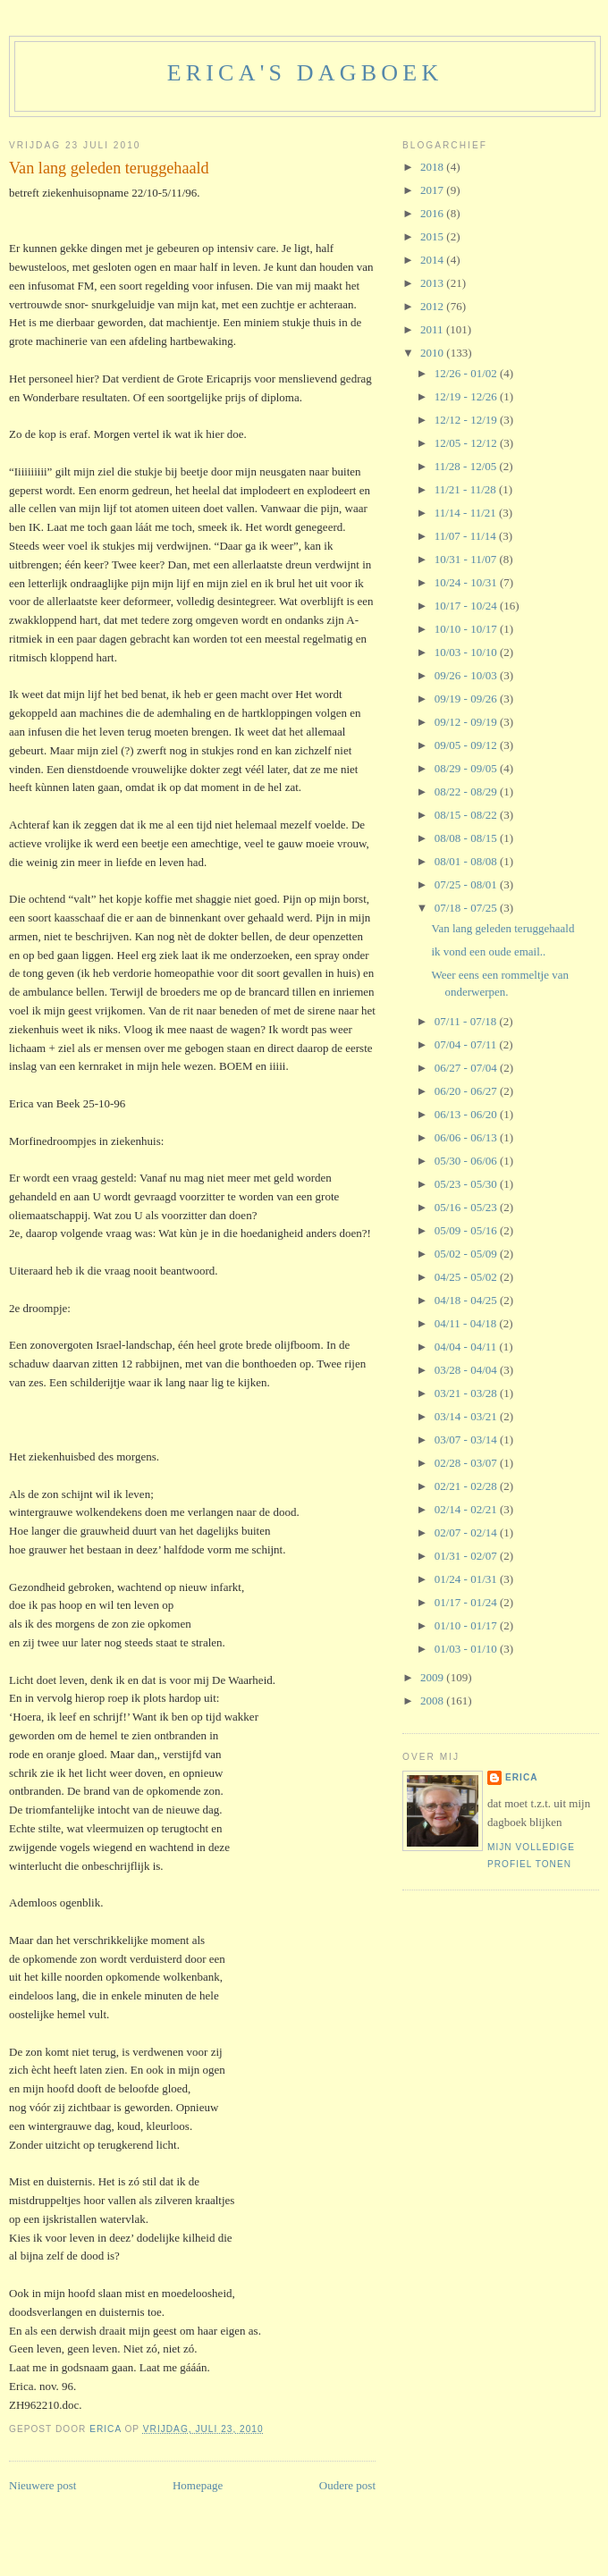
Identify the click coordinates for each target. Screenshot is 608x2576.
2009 (433, 1677)
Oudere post (347, 2485)
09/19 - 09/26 (467, 698)
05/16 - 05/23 (467, 1207)
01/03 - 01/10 (467, 1648)
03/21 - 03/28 (467, 1393)
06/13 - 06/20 (467, 1114)
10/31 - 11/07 (467, 559)
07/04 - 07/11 (467, 1044)
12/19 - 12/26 (467, 396)
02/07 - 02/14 (467, 1532)
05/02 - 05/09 (467, 1253)
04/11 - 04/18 (467, 1323)
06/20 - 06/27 (467, 1091)
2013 (433, 283)
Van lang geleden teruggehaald (502, 928)
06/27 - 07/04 (467, 1067)
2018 (433, 166)
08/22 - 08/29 (467, 791)
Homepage (198, 2485)
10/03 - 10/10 (467, 652)
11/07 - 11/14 (467, 536)
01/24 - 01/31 (467, 1579)
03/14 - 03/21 (467, 1416)
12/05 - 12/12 (467, 443)
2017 (433, 190)
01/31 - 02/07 (467, 1555)
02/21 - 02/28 (467, 1486)
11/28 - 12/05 (467, 466)
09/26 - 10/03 (467, 675)
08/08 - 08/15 (467, 838)
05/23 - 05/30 (467, 1184)
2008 (433, 1700)
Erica (521, 1777)
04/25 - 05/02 (467, 1277)
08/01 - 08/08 (467, 861)
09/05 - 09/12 (467, 745)
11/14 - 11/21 (467, 512)
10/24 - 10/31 (467, 582)
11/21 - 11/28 (467, 489)
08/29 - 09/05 (467, 768)
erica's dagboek (305, 73)
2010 (433, 352)
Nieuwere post (42, 2485)
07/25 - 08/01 (467, 884)
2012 (433, 306)
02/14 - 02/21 (467, 1509)
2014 (433, 259)
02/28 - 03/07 (467, 1462)
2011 (433, 329)
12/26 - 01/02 (467, 373)
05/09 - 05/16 (467, 1230)
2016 (433, 213)
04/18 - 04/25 (467, 1300)
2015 (433, 236)
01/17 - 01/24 (467, 1602)
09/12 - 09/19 (467, 721)
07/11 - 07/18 (467, 1021)
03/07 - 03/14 (467, 1439)
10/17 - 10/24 (467, 605)
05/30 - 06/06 (467, 1160)
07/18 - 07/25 (467, 907)
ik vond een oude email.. (488, 951)
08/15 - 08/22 (467, 814)
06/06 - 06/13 (467, 1137)
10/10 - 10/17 (467, 629)
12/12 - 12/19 (467, 419)
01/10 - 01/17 (467, 1625)
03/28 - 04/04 (467, 1369)
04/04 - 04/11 (467, 1346)
